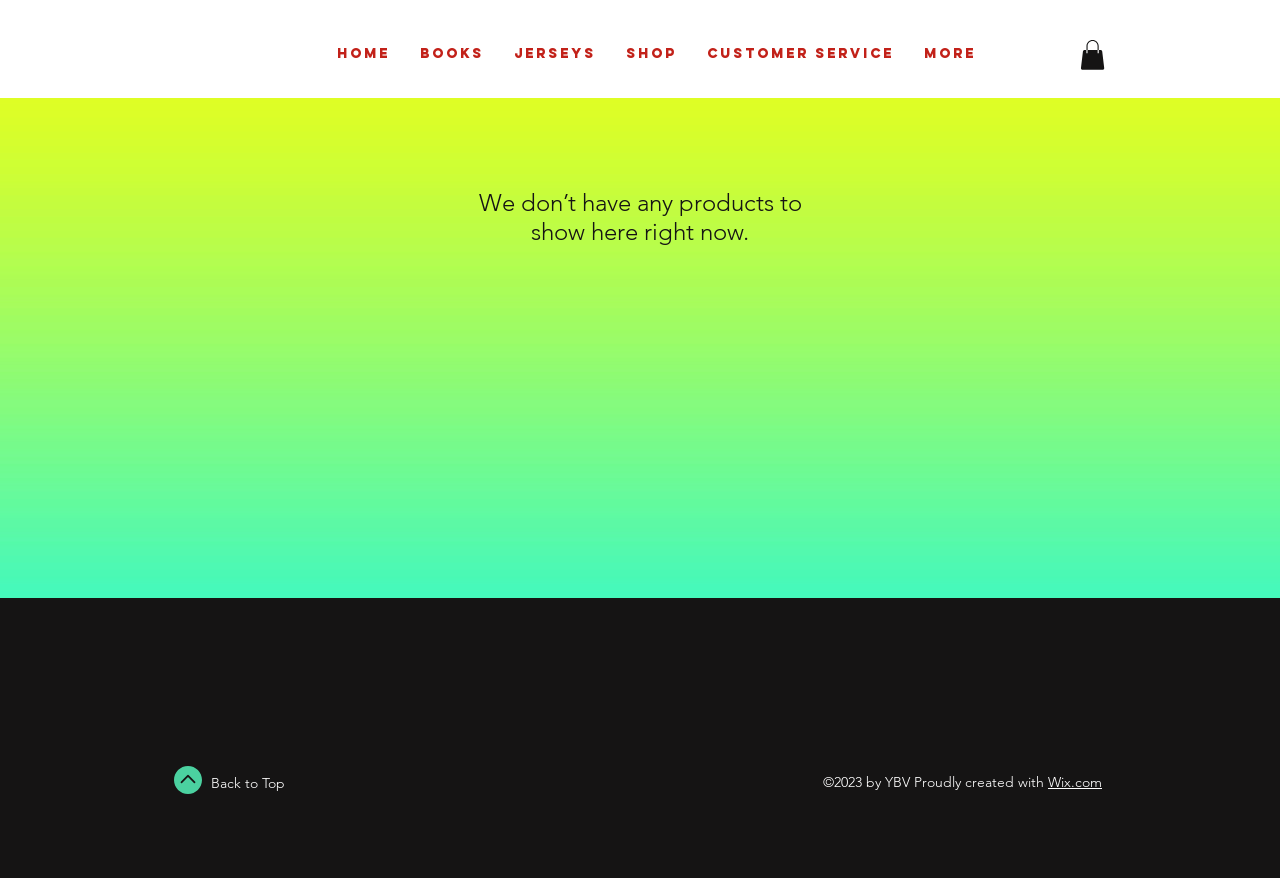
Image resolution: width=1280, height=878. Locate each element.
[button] (1092, 55)
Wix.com (1075, 782)
